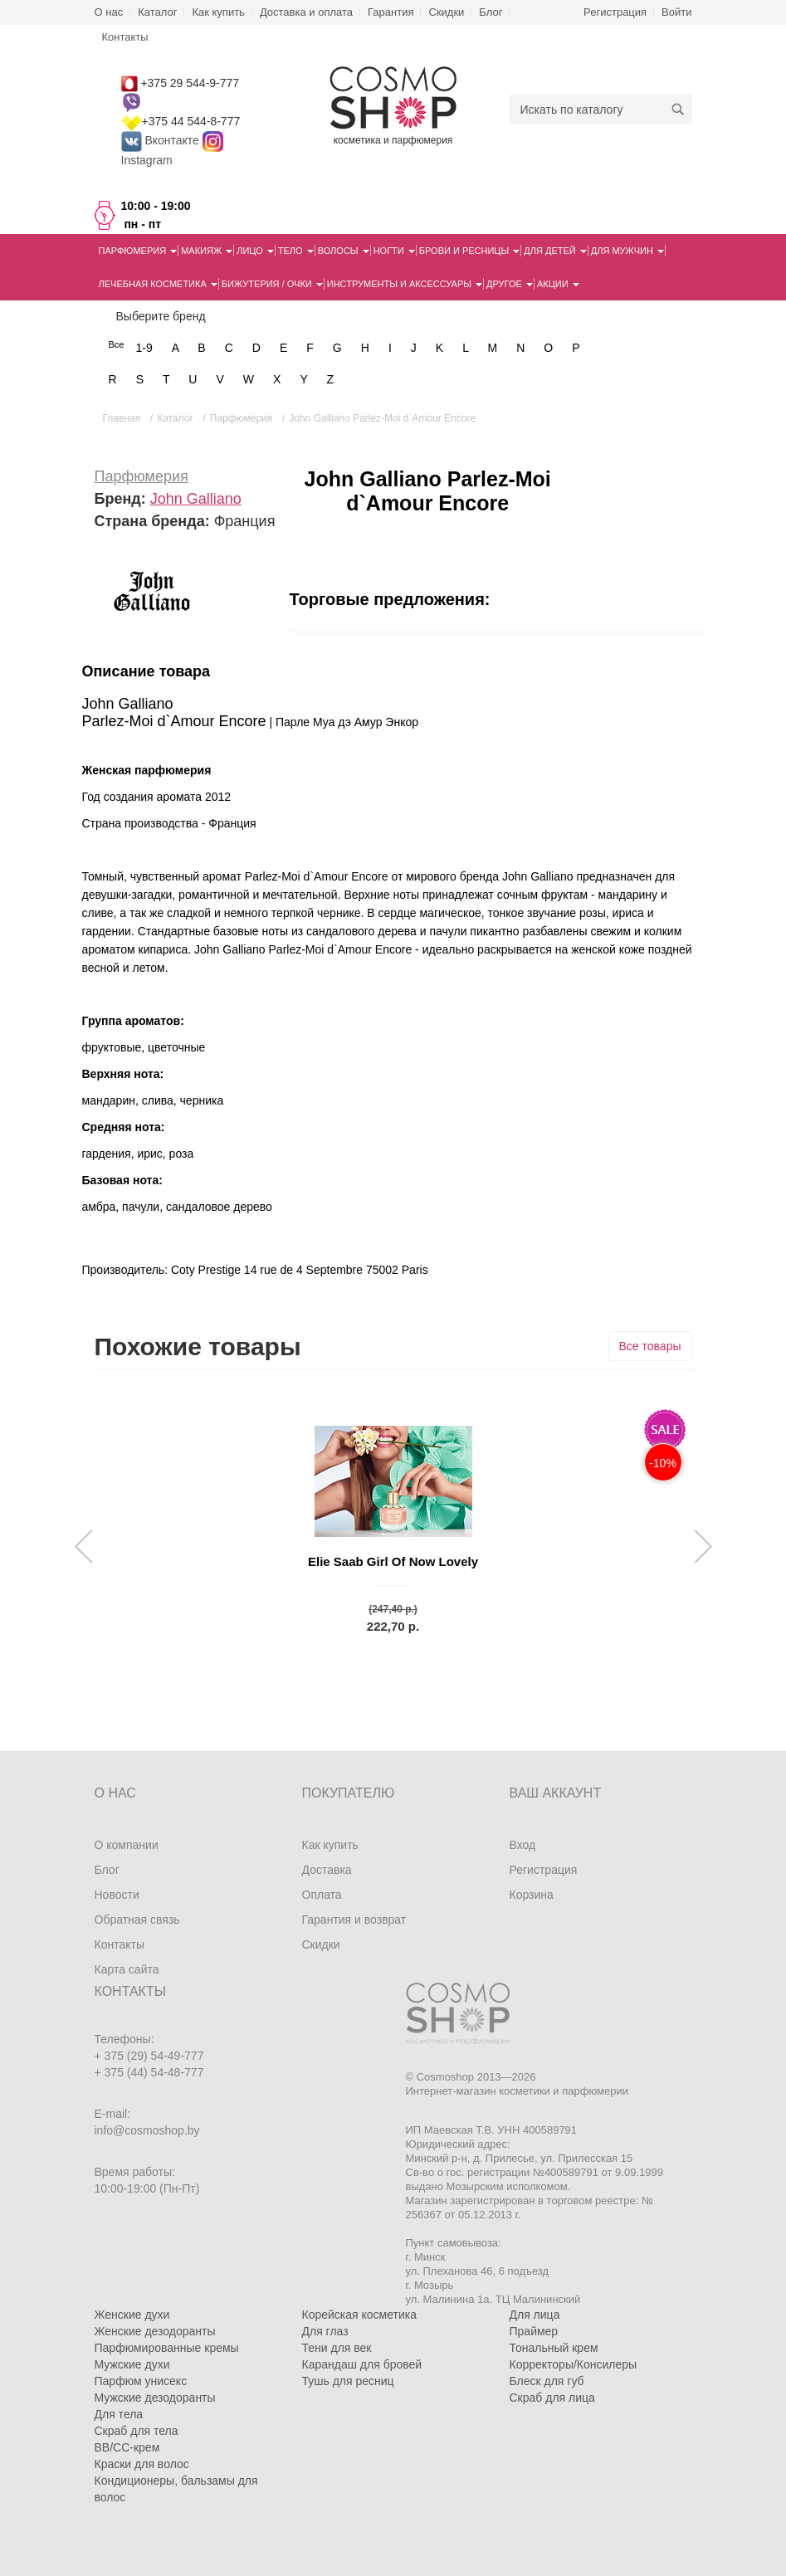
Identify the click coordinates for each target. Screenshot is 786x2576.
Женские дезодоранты (155, 2331)
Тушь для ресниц (348, 2381)
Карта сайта (127, 1969)
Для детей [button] (555, 251)
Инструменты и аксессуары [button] (404, 284)
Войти (676, 12)
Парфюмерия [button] (138, 251)
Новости (117, 1894)
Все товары (650, 1346)
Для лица (535, 2314)
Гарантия (390, 12)
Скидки (446, 12)
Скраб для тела (136, 2430)
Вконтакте (162, 140)
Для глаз (325, 2331)
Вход (523, 1845)
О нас (109, 12)
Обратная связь (137, 1919)
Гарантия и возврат (354, 1919)
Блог (490, 12)
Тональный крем (554, 2347)
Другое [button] (509, 284)
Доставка (327, 1869)
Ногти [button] (394, 251)
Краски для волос (142, 2464)
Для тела (119, 2414)
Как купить (218, 12)
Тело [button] (296, 251)
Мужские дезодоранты (155, 2397)
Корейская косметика (359, 2314)
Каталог (157, 12)
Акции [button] (558, 284)
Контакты (119, 1944)
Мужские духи (132, 2364)
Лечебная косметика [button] (158, 284)
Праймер (534, 2331)
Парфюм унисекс (141, 2381)
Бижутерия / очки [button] (272, 284)
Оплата (322, 1894)
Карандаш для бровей (362, 2364)
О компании (127, 1845)
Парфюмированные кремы (167, 2347)
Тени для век (337, 2347)
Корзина (532, 1894)
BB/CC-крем (127, 2447)
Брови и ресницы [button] (469, 251)
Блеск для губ (547, 2381)
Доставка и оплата (306, 12)
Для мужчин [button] (627, 251)
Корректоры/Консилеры (573, 2364)
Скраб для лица (552, 2397)
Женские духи (132, 2314)
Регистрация (615, 12)
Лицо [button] (255, 251)
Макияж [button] (206, 251)
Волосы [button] (343, 251)
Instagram (147, 160)
